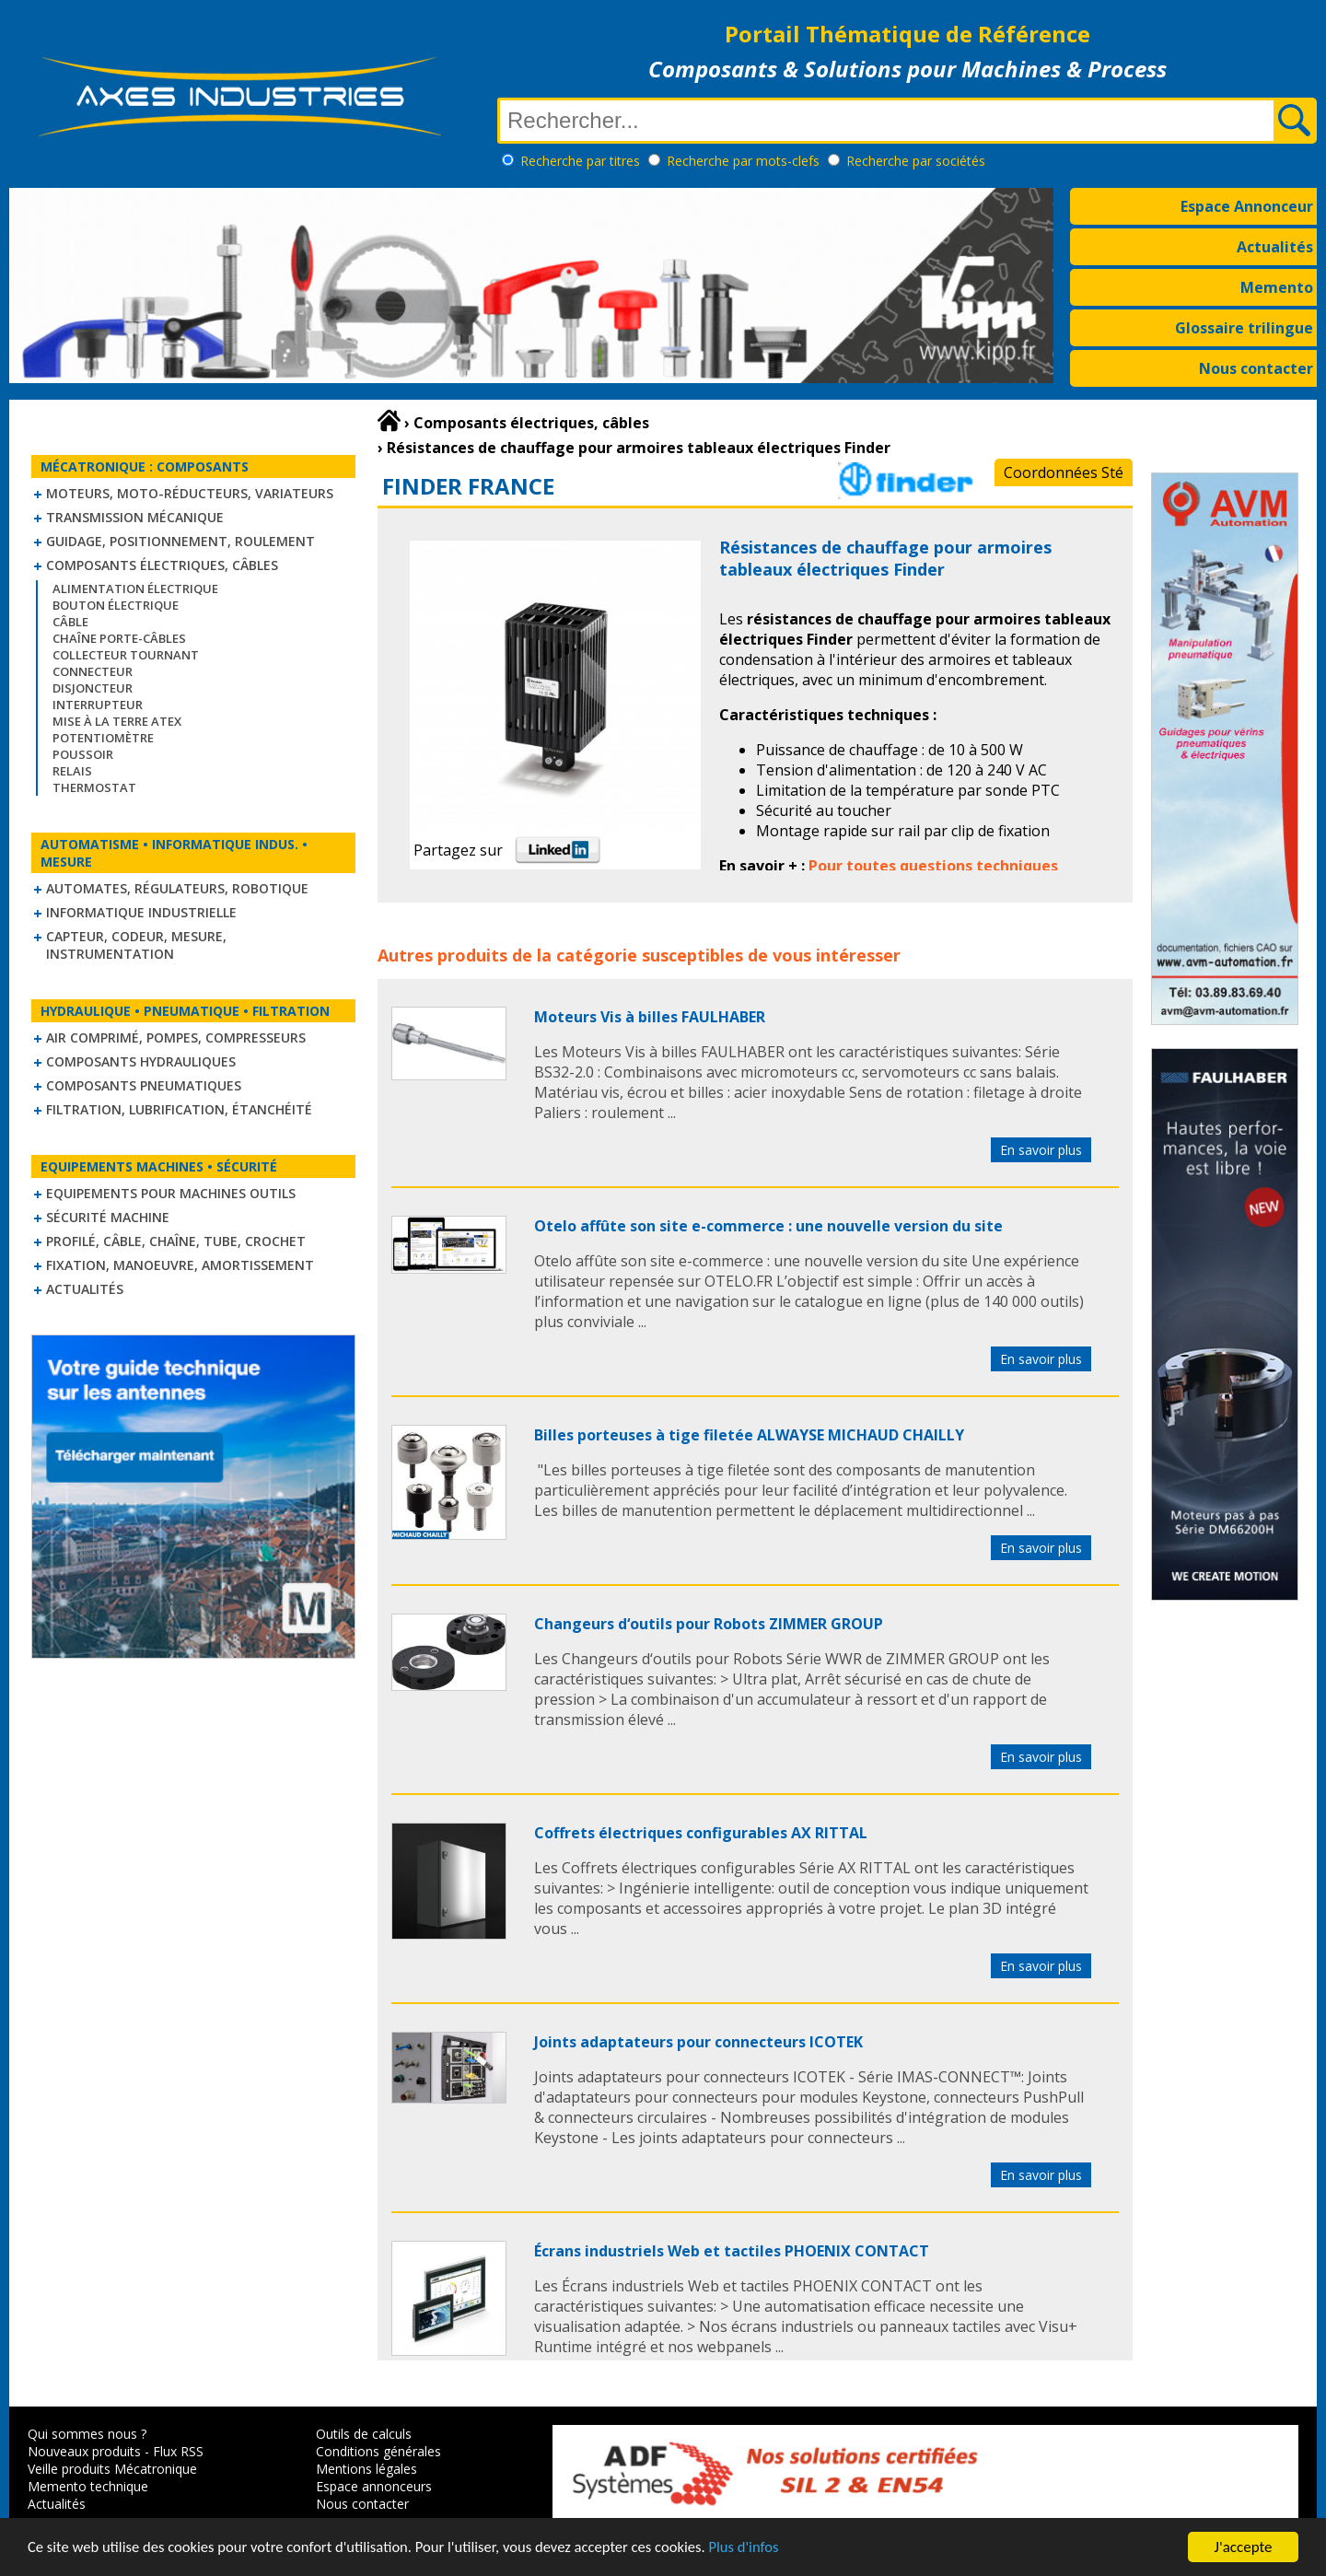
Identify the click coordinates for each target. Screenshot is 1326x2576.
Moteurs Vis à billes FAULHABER (649, 1017)
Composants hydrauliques (141, 1061)
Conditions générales (378, 2451)
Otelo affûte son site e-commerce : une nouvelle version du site (768, 1226)
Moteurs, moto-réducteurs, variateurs (189, 493)
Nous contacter (1256, 368)
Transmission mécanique (135, 517)
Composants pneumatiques (143, 1085)
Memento (1276, 287)
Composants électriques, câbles (162, 565)
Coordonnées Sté (1063, 472)
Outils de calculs (364, 2433)
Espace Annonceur (1247, 206)
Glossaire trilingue (1244, 328)
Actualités (1275, 247)
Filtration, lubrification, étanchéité (179, 1109)
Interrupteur (97, 704)
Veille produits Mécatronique (112, 2468)
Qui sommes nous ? (87, 2433)
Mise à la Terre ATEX (116, 721)
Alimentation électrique (135, 588)
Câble (70, 621)
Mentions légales (366, 2468)
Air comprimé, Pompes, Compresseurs (176, 1037)
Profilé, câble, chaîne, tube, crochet (176, 1241)
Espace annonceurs (374, 2486)
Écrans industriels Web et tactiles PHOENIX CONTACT (731, 2251)
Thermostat (94, 787)
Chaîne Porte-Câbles (119, 638)
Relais (72, 771)
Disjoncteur (92, 688)
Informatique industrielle (141, 912)
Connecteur (92, 671)
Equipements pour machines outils (171, 1193)
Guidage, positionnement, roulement (180, 541)
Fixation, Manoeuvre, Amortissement (180, 1265)
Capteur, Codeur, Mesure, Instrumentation (136, 944)
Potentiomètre (103, 737)
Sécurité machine (107, 1217)
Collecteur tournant (125, 655)
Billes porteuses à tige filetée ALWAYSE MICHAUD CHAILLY (749, 1435)
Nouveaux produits (84, 2451)
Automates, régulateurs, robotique (177, 888)
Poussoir (82, 754)
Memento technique (88, 2486)
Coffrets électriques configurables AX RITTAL (700, 1833)
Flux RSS (178, 2451)
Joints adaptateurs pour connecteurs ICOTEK (698, 2042)
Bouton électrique (115, 605)
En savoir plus (1041, 1150)
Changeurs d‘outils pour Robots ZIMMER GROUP (708, 1624)
